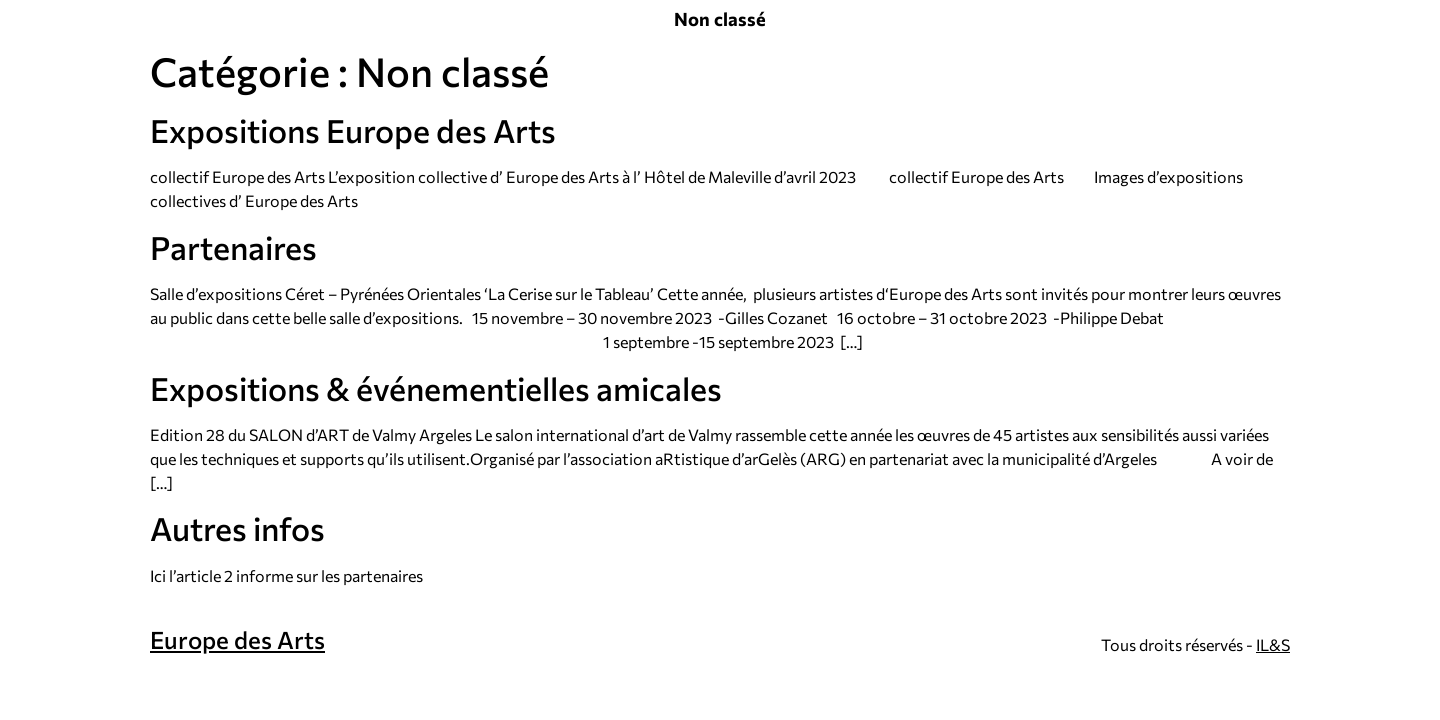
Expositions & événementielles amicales (436, 388)
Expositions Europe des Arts (353, 130)
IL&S (1273, 644)
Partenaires (233, 247)
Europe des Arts (237, 639)
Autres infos (237, 528)
